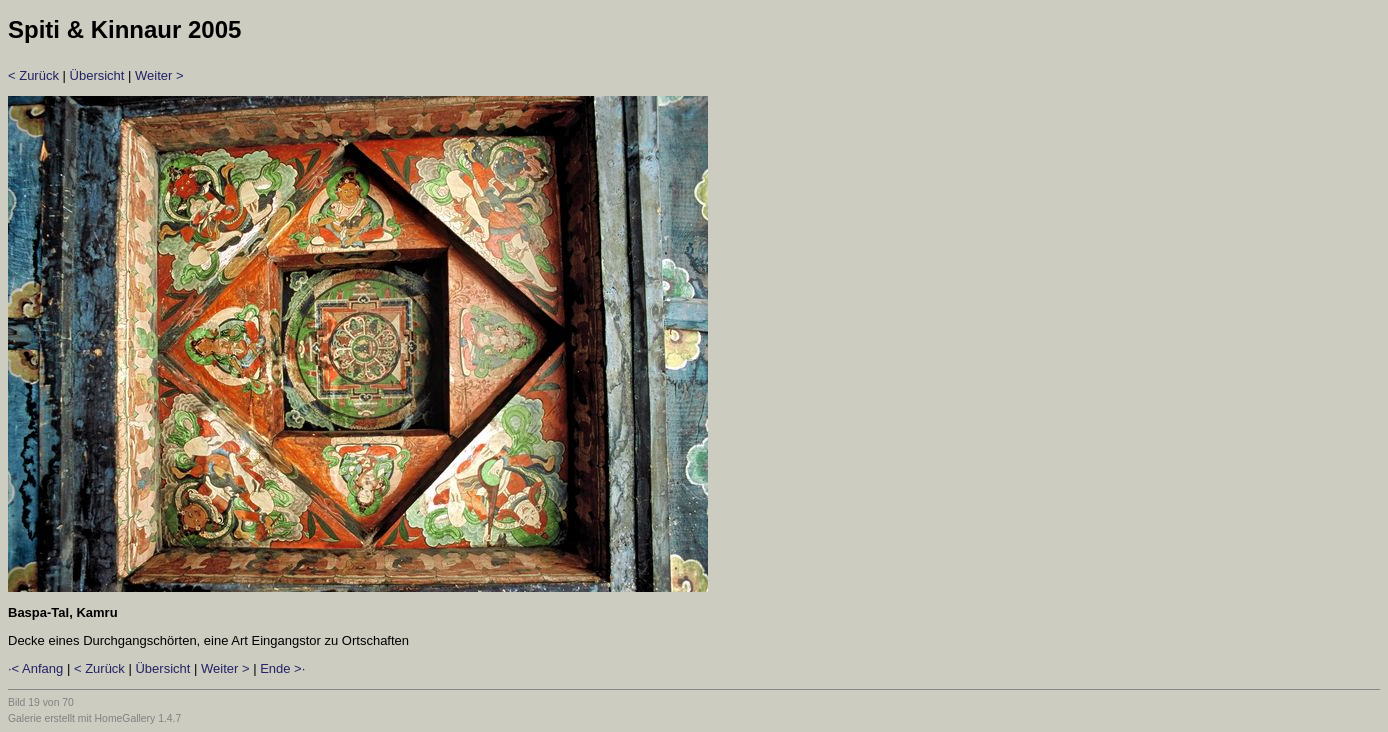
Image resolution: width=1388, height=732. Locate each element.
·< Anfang (35, 668)
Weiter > (159, 75)
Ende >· (282, 668)
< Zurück (33, 75)
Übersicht (97, 75)
